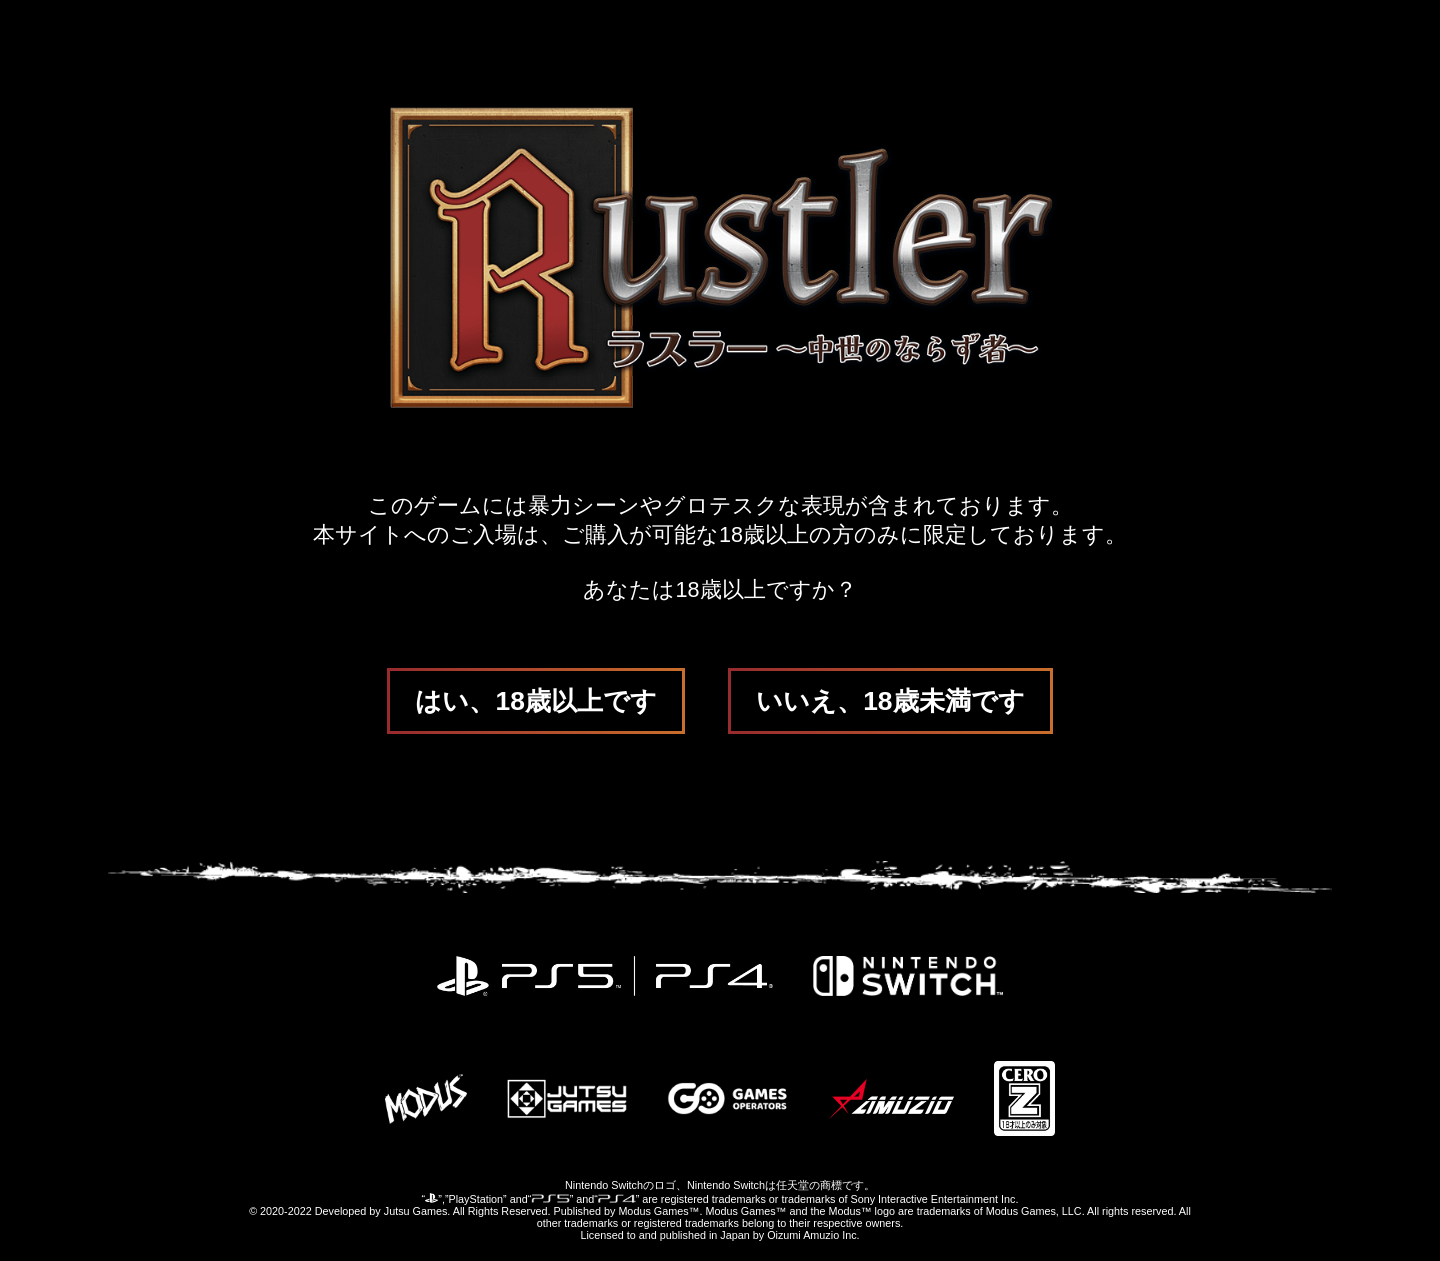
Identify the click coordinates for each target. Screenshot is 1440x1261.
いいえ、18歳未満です (890, 701)
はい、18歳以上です (535, 701)
